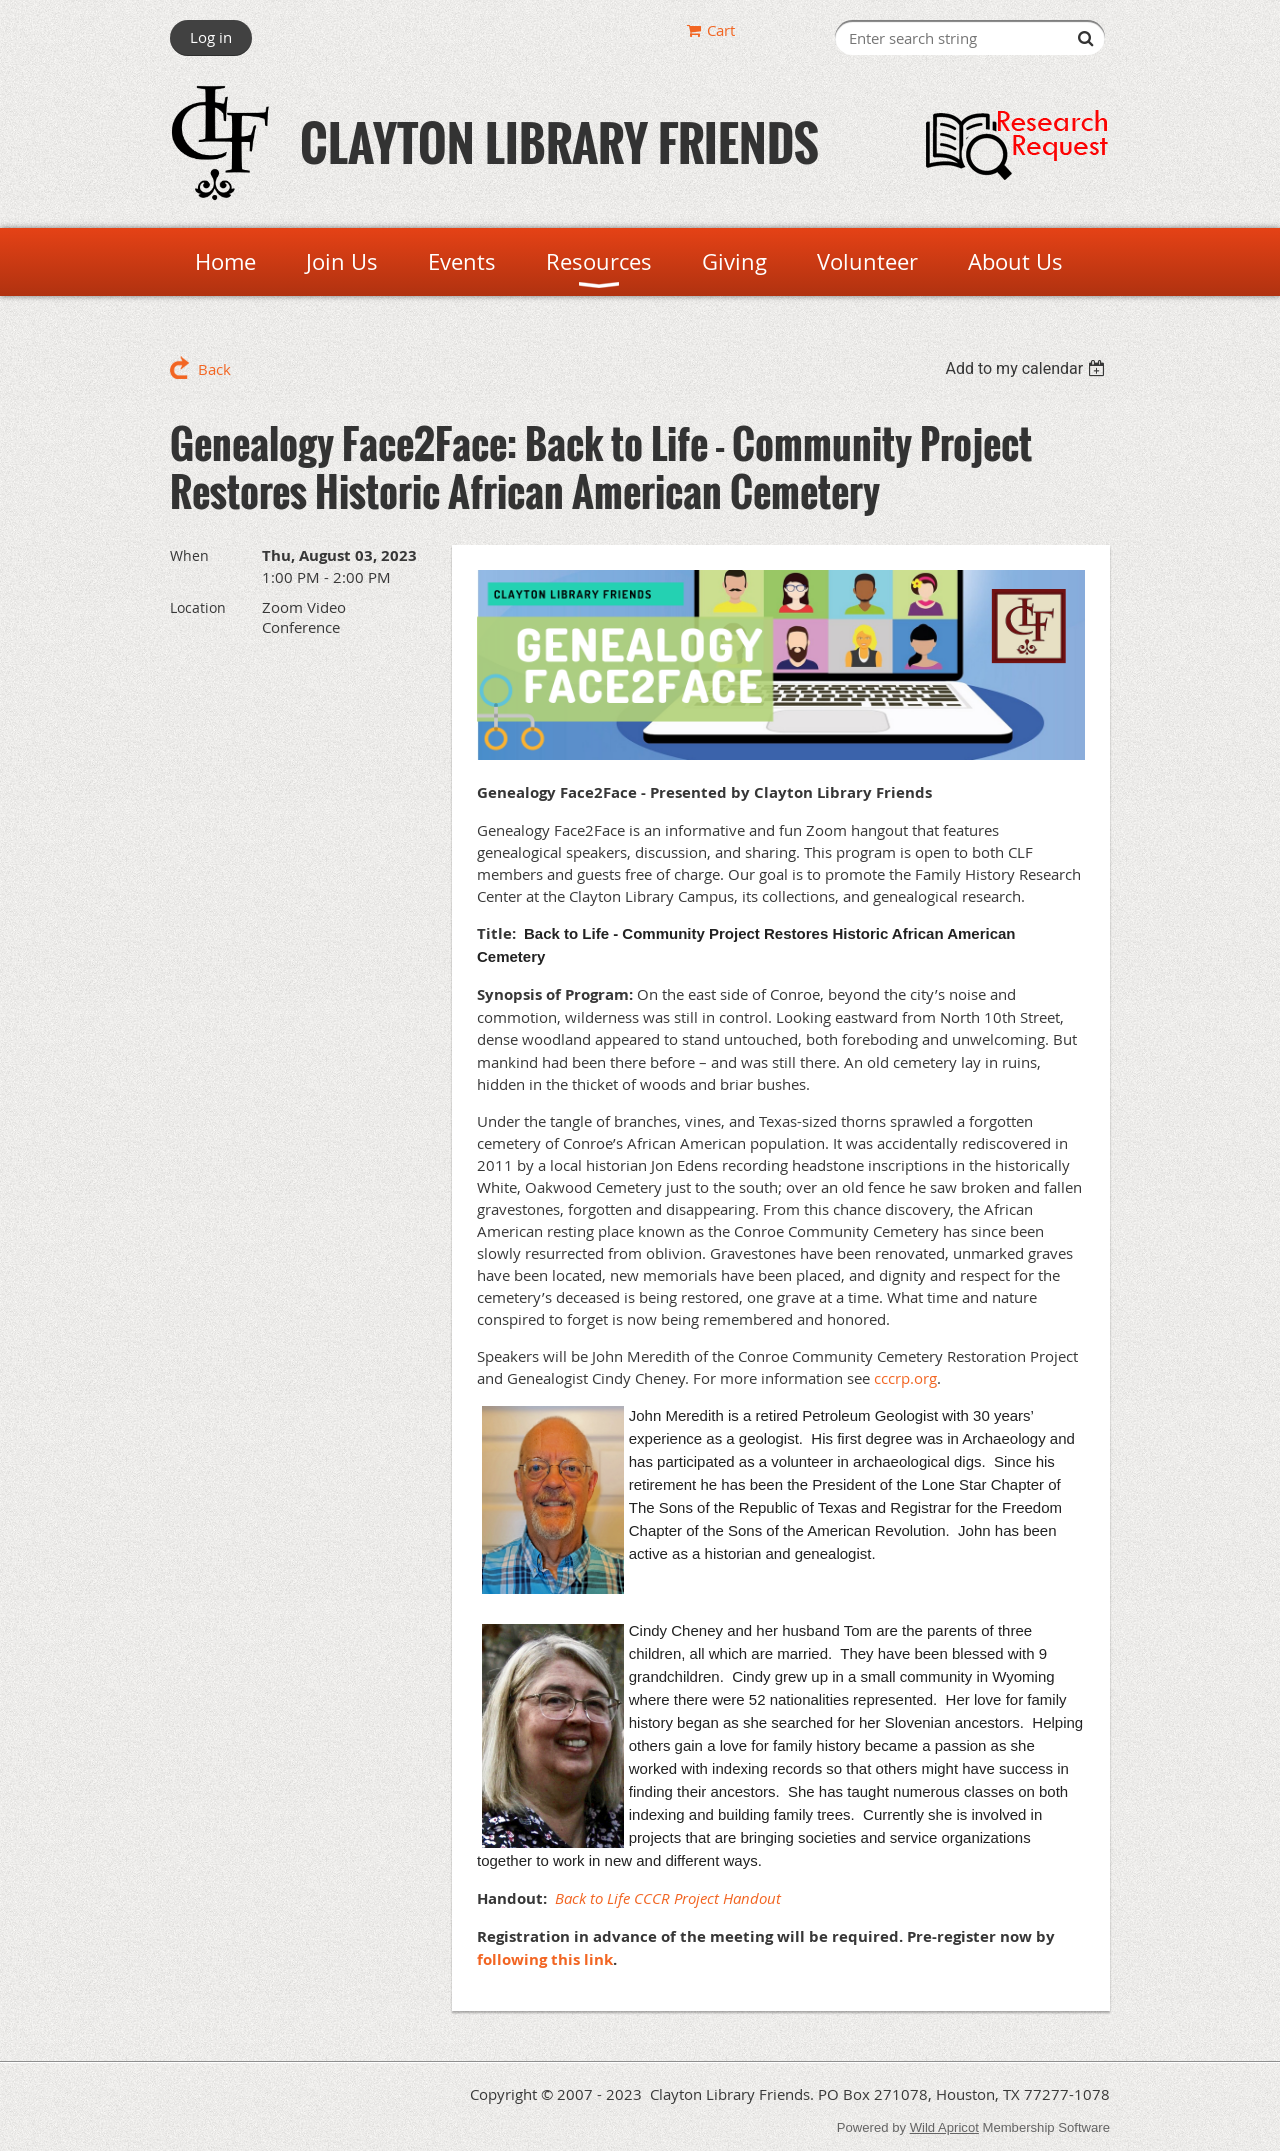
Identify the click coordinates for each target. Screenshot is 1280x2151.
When (189, 555)
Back (214, 369)
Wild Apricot (944, 2127)
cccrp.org (905, 1378)
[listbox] (1027, 368)
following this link (545, 1959)
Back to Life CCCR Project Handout (668, 1898)
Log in (211, 37)
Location (198, 607)
